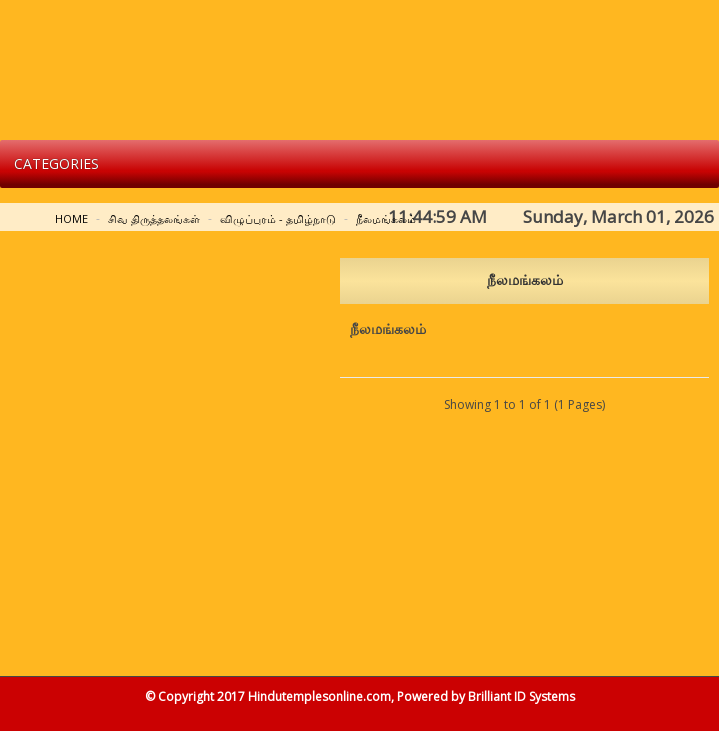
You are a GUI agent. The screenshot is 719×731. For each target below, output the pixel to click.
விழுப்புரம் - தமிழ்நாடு (278, 218)
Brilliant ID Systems (521, 696)
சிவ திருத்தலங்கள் (154, 218)
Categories (56, 163)
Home (71, 218)
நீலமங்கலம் (386, 218)
